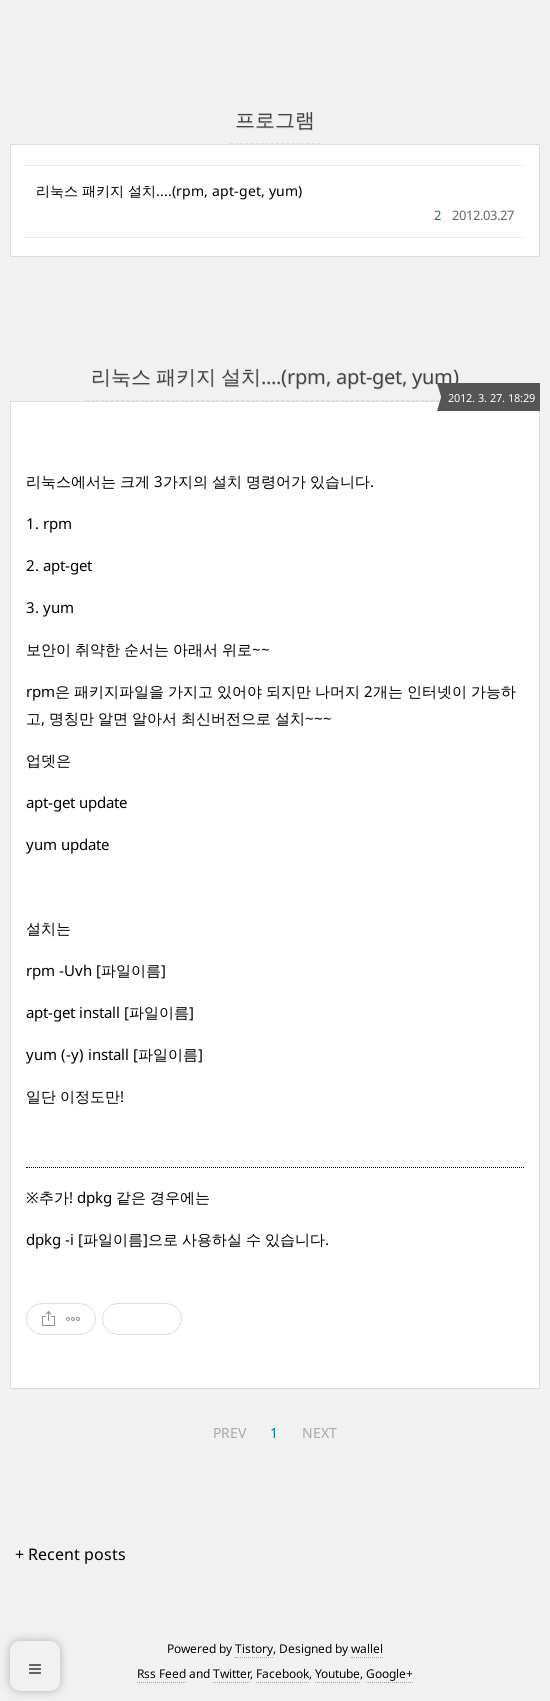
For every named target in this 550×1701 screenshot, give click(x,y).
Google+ (389, 1673)
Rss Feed (161, 1673)
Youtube (337, 1673)
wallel (367, 1648)
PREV (229, 1432)
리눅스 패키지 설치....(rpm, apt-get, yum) (169, 190)
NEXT (319, 1432)
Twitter (231, 1673)
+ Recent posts (70, 1554)
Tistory (254, 1648)
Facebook (282, 1673)
